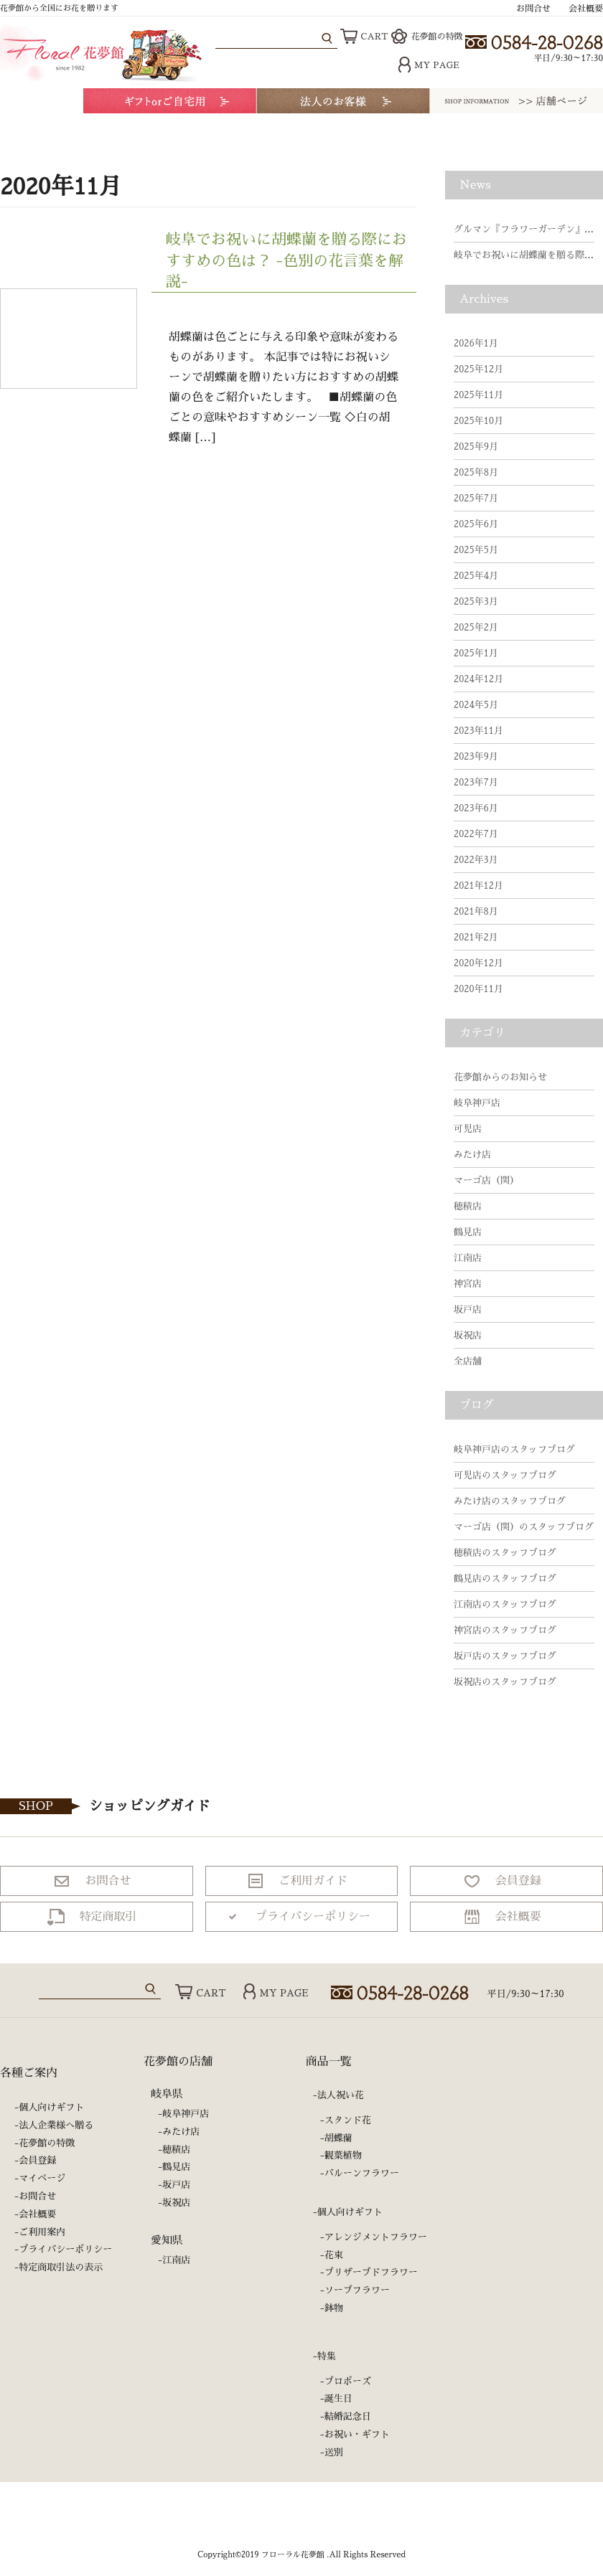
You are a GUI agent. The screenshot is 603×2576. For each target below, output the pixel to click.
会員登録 (37, 2160)
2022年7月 (476, 834)
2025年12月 (478, 369)
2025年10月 (478, 420)
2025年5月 (476, 550)
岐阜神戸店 (477, 1103)
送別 (333, 2452)
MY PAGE (428, 65)
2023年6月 (476, 808)
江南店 (468, 1258)
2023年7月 (476, 782)
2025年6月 (476, 524)
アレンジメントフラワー (375, 2237)
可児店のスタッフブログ (505, 1475)
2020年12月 (478, 963)
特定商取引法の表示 (61, 2267)
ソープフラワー (357, 2290)
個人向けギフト (51, 2107)
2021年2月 (476, 937)
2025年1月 (476, 653)
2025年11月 (478, 395)
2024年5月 (476, 704)
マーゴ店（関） (486, 1180)
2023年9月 (476, 756)
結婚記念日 (347, 2416)
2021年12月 (478, 885)
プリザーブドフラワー (371, 2272)
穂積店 (468, 1206)
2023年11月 (478, 730)
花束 (333, 2255)
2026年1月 (476, 343)
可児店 (468, 1128)
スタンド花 (347, 2120)
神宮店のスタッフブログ (505, 1630)
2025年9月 (476, 446)
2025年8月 (476, 472)
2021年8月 (476, 911)
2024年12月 (478, 679)
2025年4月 (476, 575)
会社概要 (586, 8)
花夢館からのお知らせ (500, 1077)
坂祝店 (468, 1335)
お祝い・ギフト (357, 2434)
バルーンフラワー (361, 2173)
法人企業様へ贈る (56, 2125)
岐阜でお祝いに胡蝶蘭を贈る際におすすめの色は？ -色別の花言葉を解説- (286, 260)
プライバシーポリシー (65, 2249)
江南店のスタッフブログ (505, 1604)
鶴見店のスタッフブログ (505, 1578)
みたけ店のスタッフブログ (510, 1501)
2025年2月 (476, 627)
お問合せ (533, 8)
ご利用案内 (42, 2232)
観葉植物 (343, 2155)
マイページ (42, 2178)
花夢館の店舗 (178, 2061)
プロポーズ (347, 2381)
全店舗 (468, 1361)
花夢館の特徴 (426, 36)
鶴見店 (468, 1232)
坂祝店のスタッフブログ (505, 1681)
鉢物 (333, 2308)
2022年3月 (476, 859)
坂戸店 (468, 1309)
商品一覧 (329, 2061)
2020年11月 (478, 989)
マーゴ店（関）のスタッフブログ (524, 1527)
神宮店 (468, 1283)
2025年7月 (476, 498)
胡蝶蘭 (338, 2138)
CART (364, 36)
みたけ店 (472, 1154)
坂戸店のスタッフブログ (505, 1656)
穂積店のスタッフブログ (505, 1552)
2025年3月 (476, 601)
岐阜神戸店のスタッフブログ (514, 1449)
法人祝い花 (340, 2095)
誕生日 (338, 2398)
